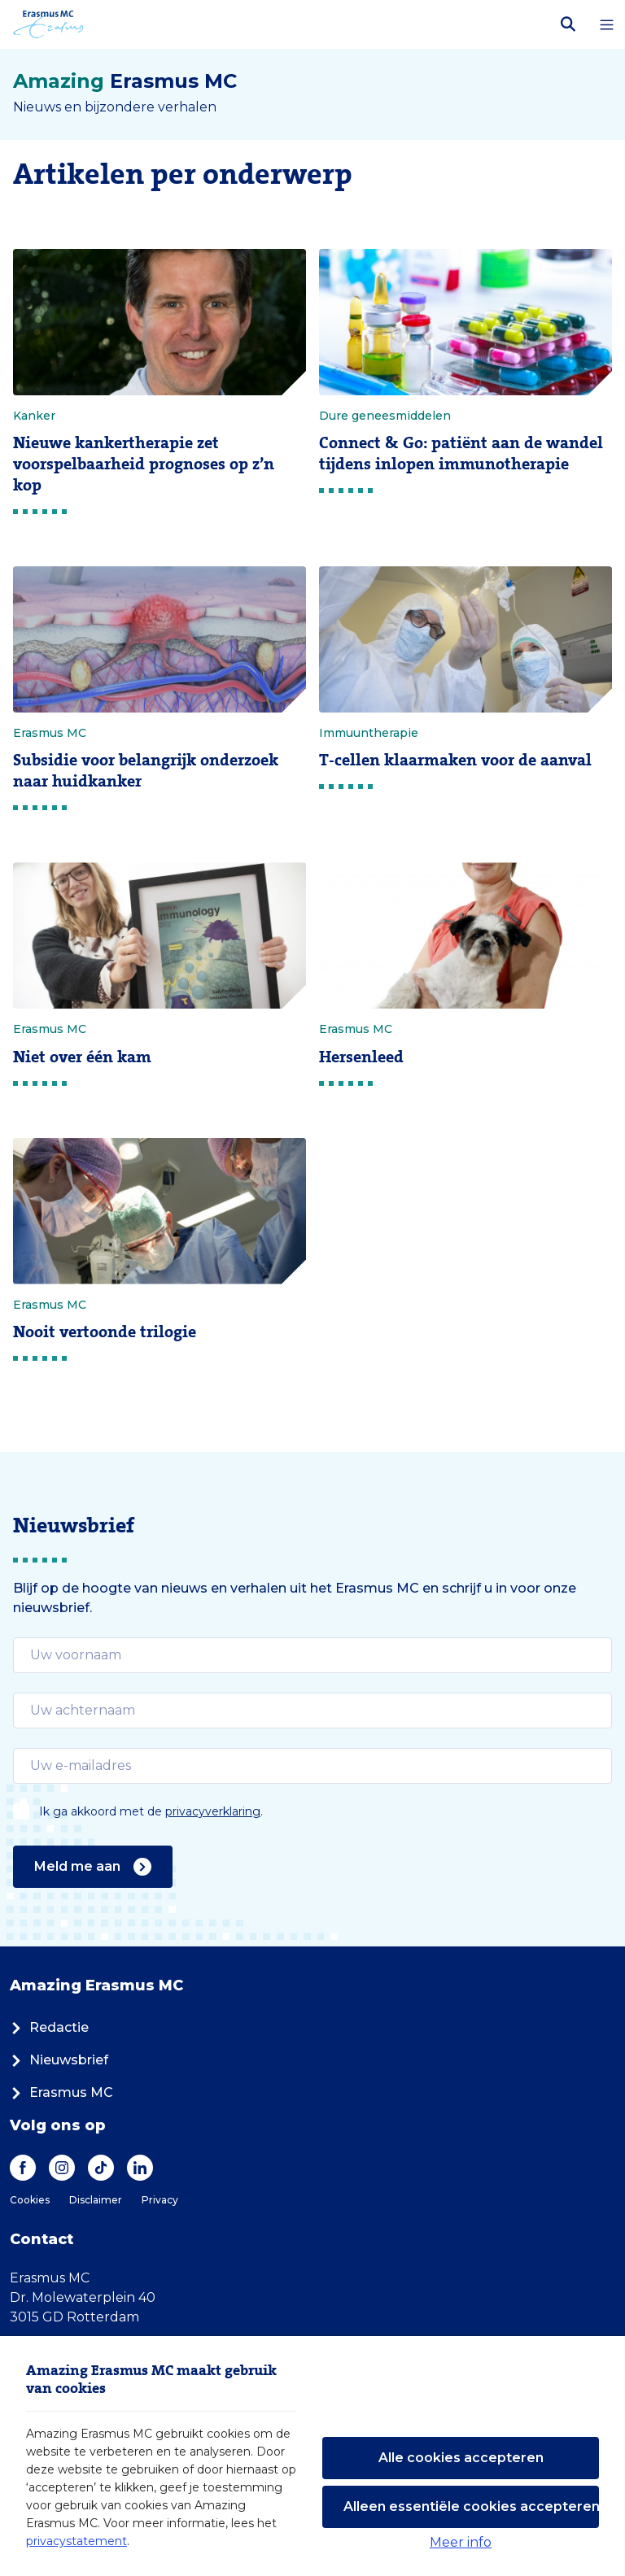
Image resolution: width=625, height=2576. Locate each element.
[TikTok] (101, 2168)
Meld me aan (92, 1867)
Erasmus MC (61, 2092)
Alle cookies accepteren (461, 2457)
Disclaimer (95, 2200)
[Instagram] (62, 2168)
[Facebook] (23, 2168)
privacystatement (76, 2541)
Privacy (160, 2200)
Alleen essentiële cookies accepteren (471, 2506)
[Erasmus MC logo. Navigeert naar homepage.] (48, 24)
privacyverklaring (212, 1811)
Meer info (461, 2542)
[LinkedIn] (140, 2168)
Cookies (30, 2200)
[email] (312, 1655)
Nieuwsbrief (59, 2060)
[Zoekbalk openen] (568, 24)
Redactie (49, 2027)
